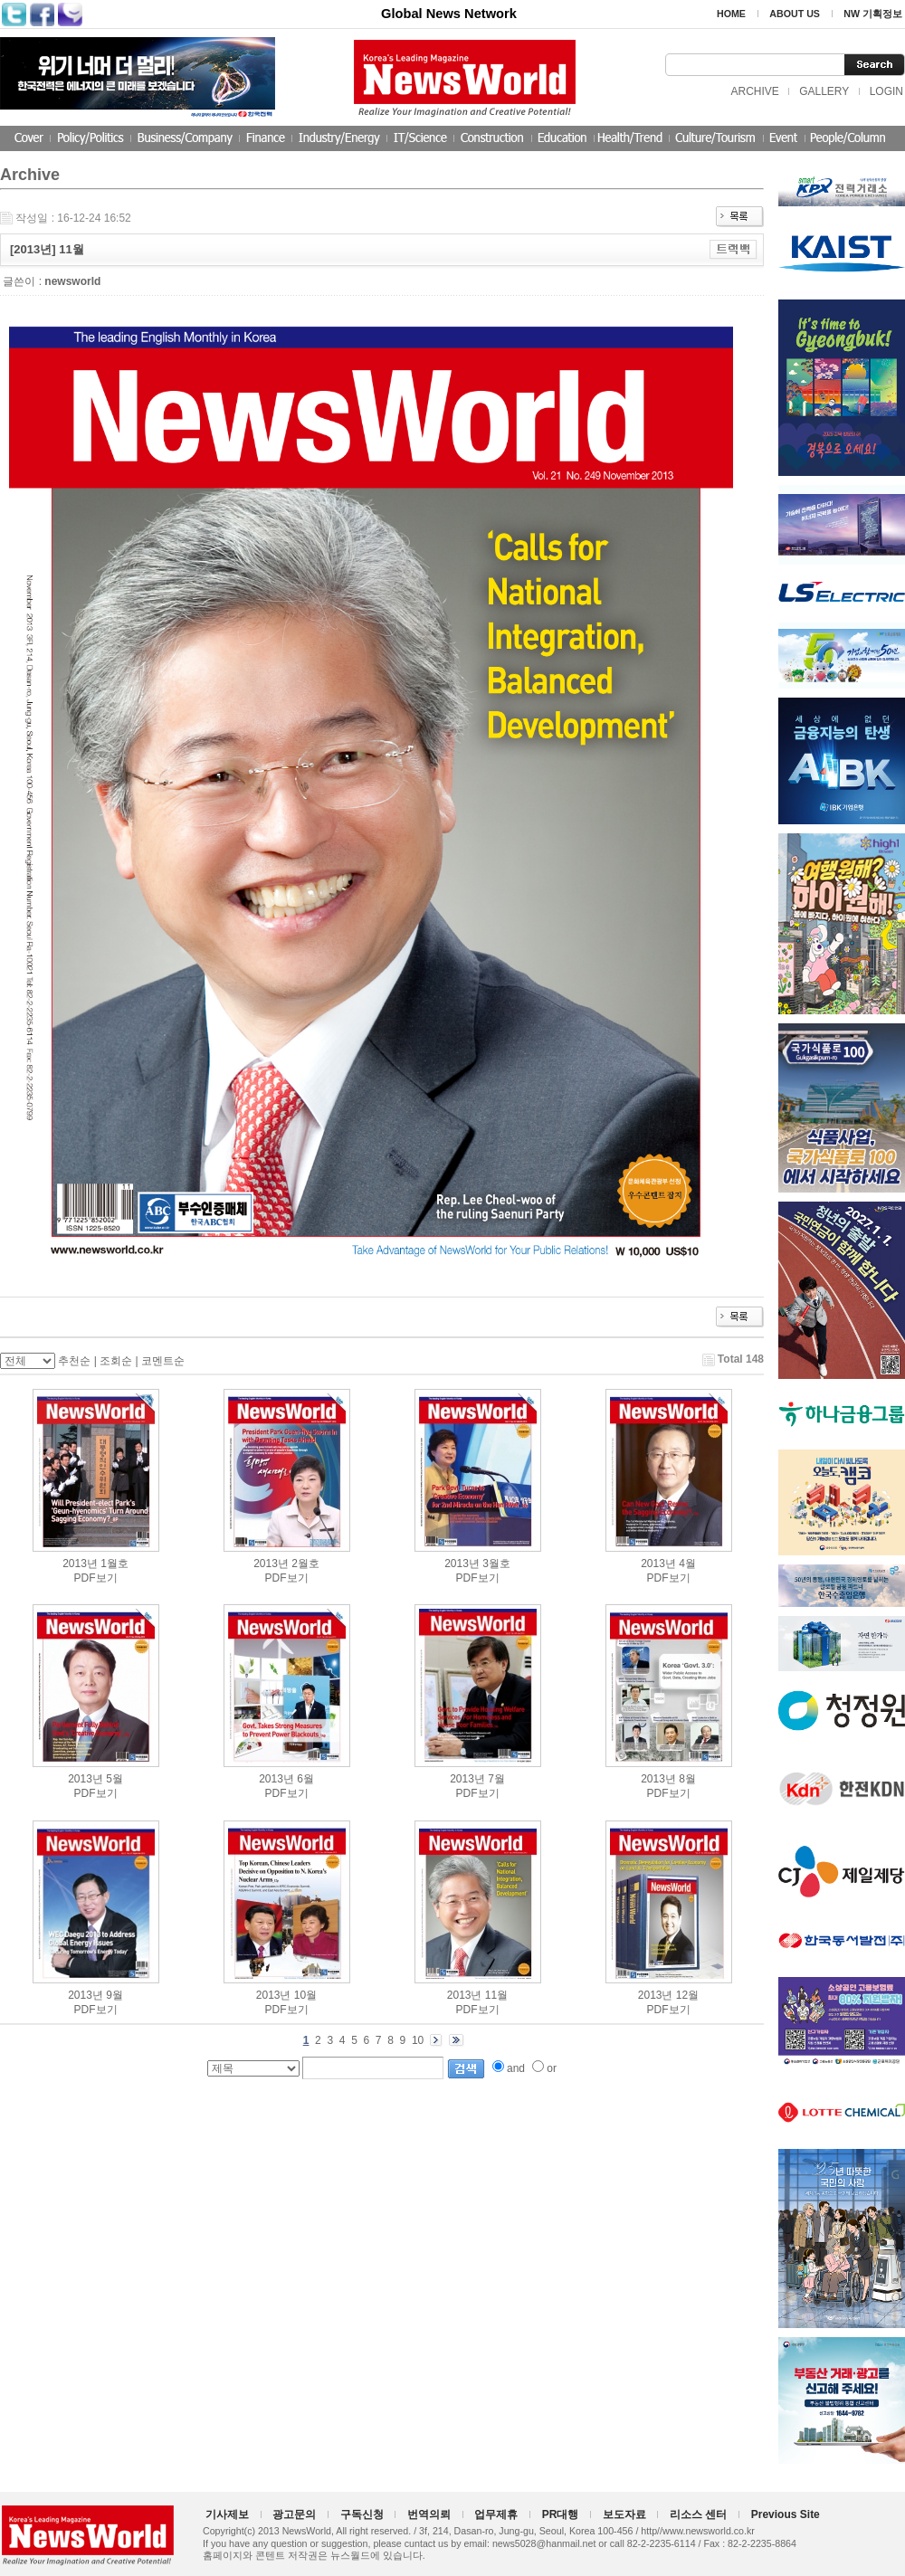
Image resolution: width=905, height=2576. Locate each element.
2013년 (80, 1563)
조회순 (116, 1361)
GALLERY (824, 91)
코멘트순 (163, 1361)
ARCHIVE (754, 91)
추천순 (74, 1361)
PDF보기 (96, 1578)
